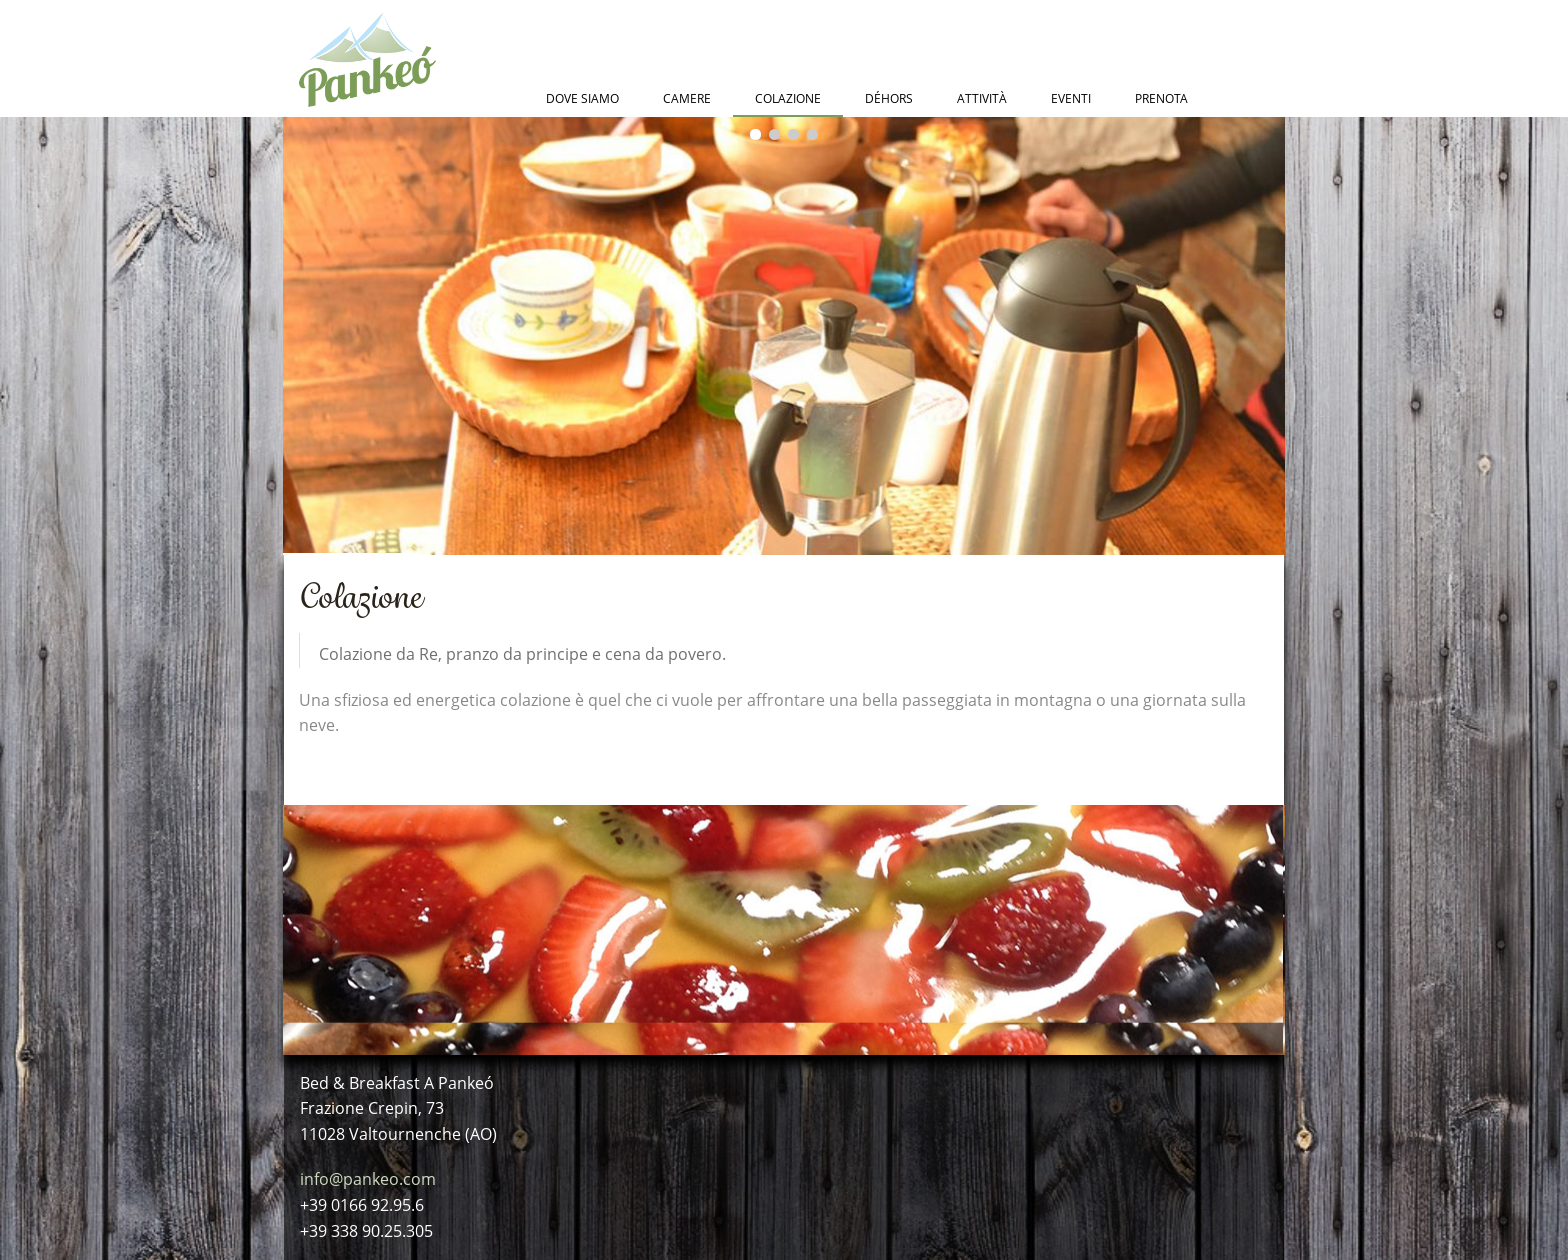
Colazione (788, 98)
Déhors (889, 98)
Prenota (1161, 98)
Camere (687, 98)
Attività (982, 98)
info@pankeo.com (368, 1179)
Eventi (1071, 98)
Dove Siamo (582, 98)
